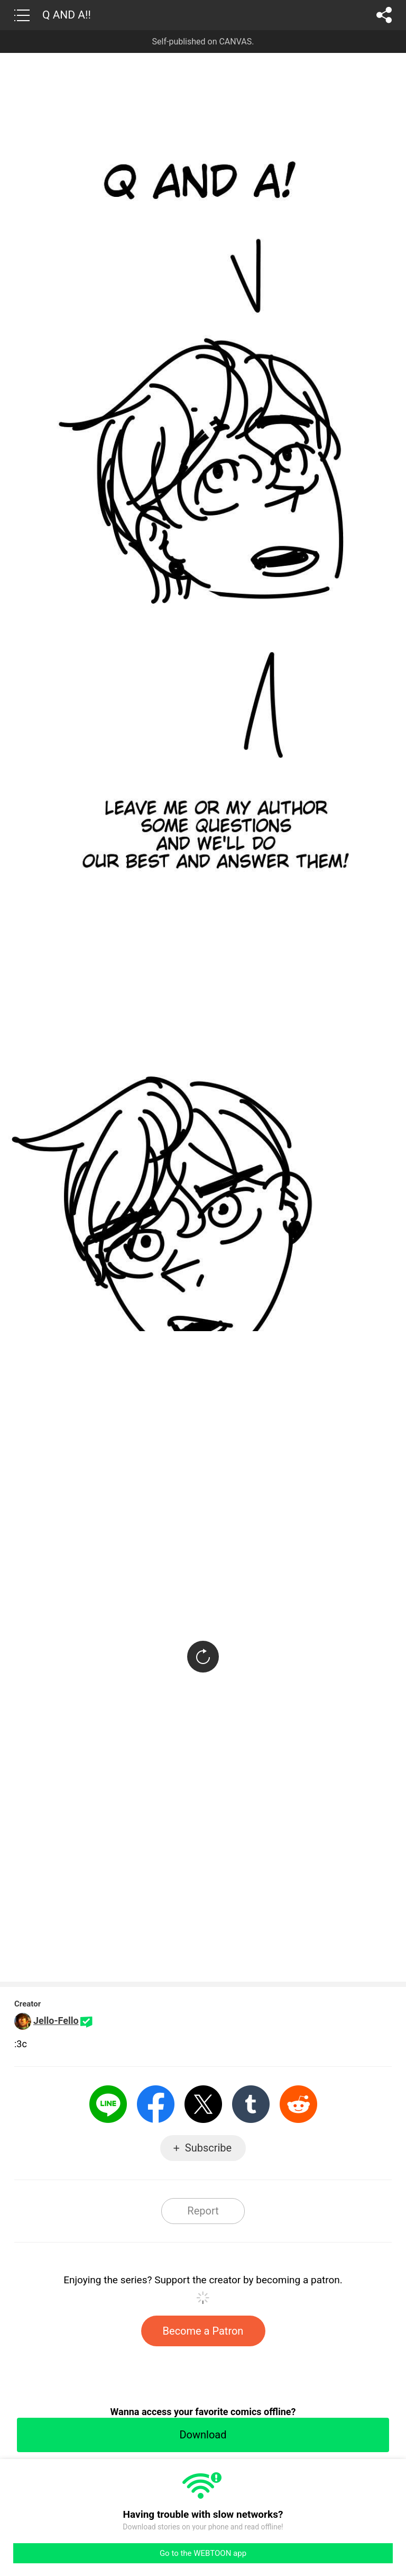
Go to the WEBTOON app (203, 2553)
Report (202, 2210)
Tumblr (251, 2104)
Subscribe (208, 2147)
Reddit (298, 2104)
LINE (108, 2104)
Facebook (155, 2104)
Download (202, 2434)
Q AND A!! (66, 14)
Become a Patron (203, 2331)
